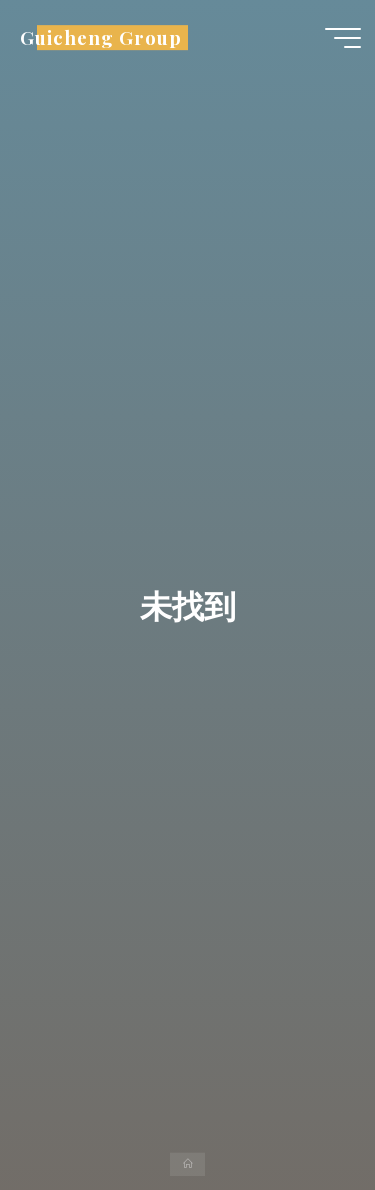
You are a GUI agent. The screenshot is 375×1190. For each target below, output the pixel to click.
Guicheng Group (100, 37)
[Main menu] (343, 38)
